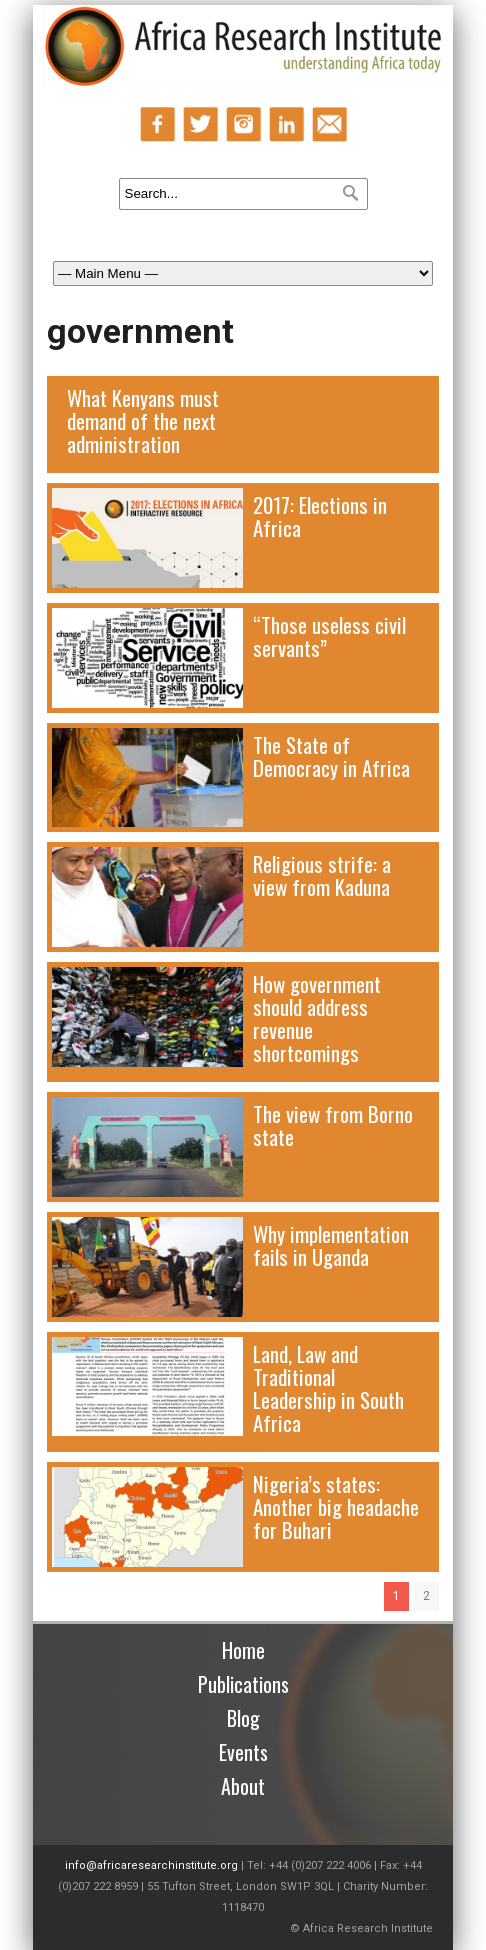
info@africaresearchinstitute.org (151, 1865)
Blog (243, 1718)
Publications (243, 1684)
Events (243, 1752)
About (243, 1786)
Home (243, 1650)
